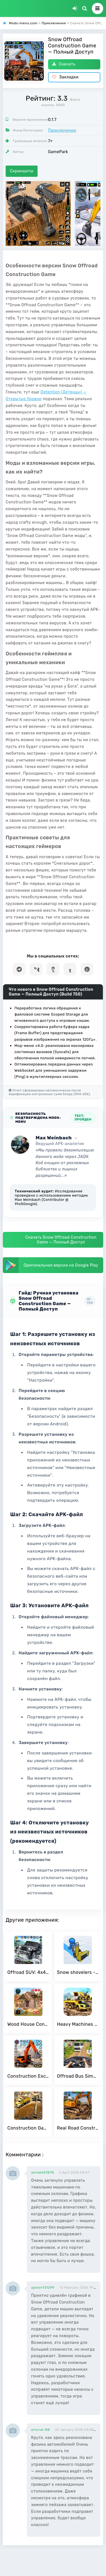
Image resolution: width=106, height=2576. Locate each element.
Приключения (62, 130)
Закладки (65, 77)
